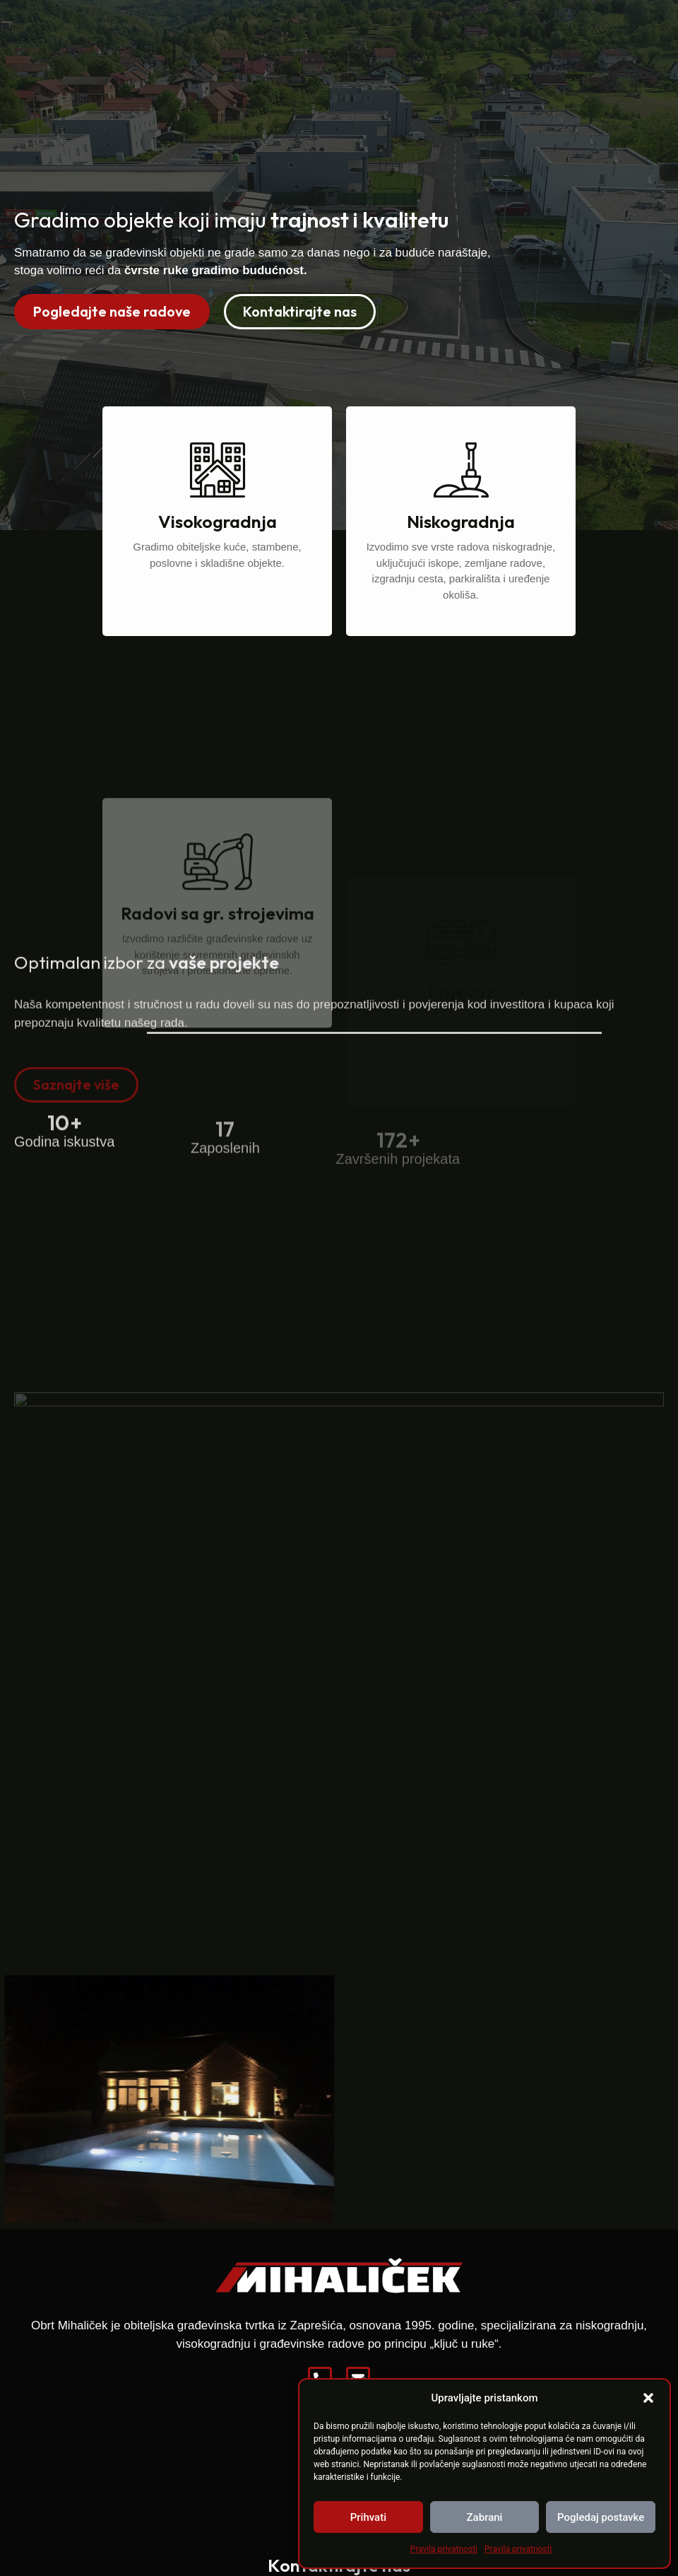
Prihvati (368, 2517)
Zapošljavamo (515, 30)
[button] (648, 2398)
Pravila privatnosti (443, 2549)
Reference (425, 30)
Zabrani (485, 2517)
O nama (352, 30)
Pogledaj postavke (600, 2517)
